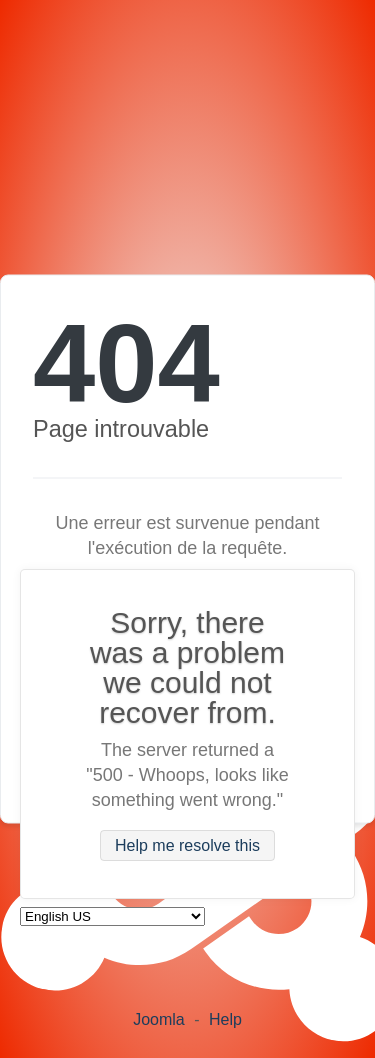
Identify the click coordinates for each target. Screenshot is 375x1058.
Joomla (159, 1019)
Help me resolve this (187, 845)
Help (225, 1019)
